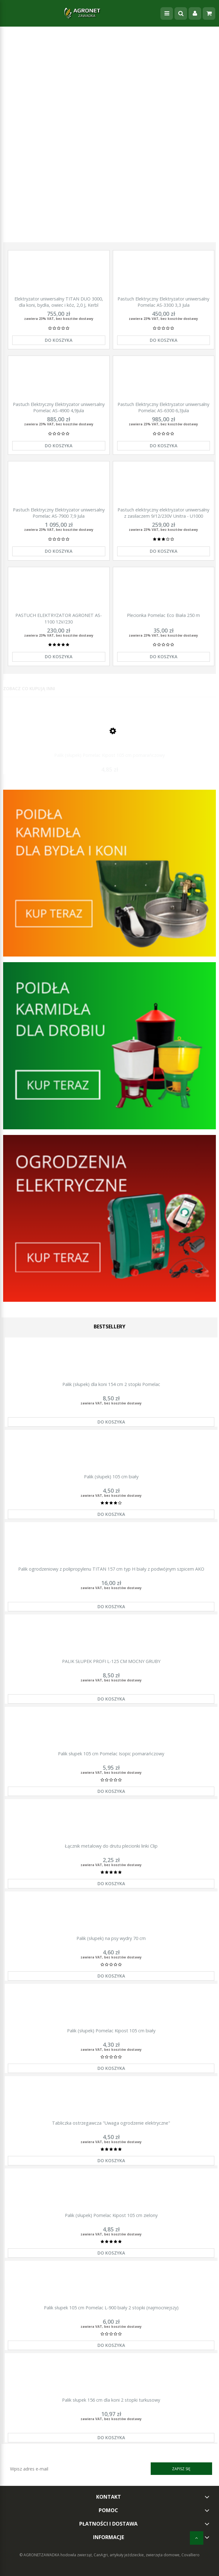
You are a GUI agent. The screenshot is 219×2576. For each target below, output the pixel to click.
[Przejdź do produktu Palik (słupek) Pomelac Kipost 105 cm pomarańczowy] (109, 736)
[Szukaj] (181, 13)
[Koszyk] (209, 13)
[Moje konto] (195, 13)
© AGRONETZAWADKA (39, 2555)
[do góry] (196, 2538)
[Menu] (166, 13)
